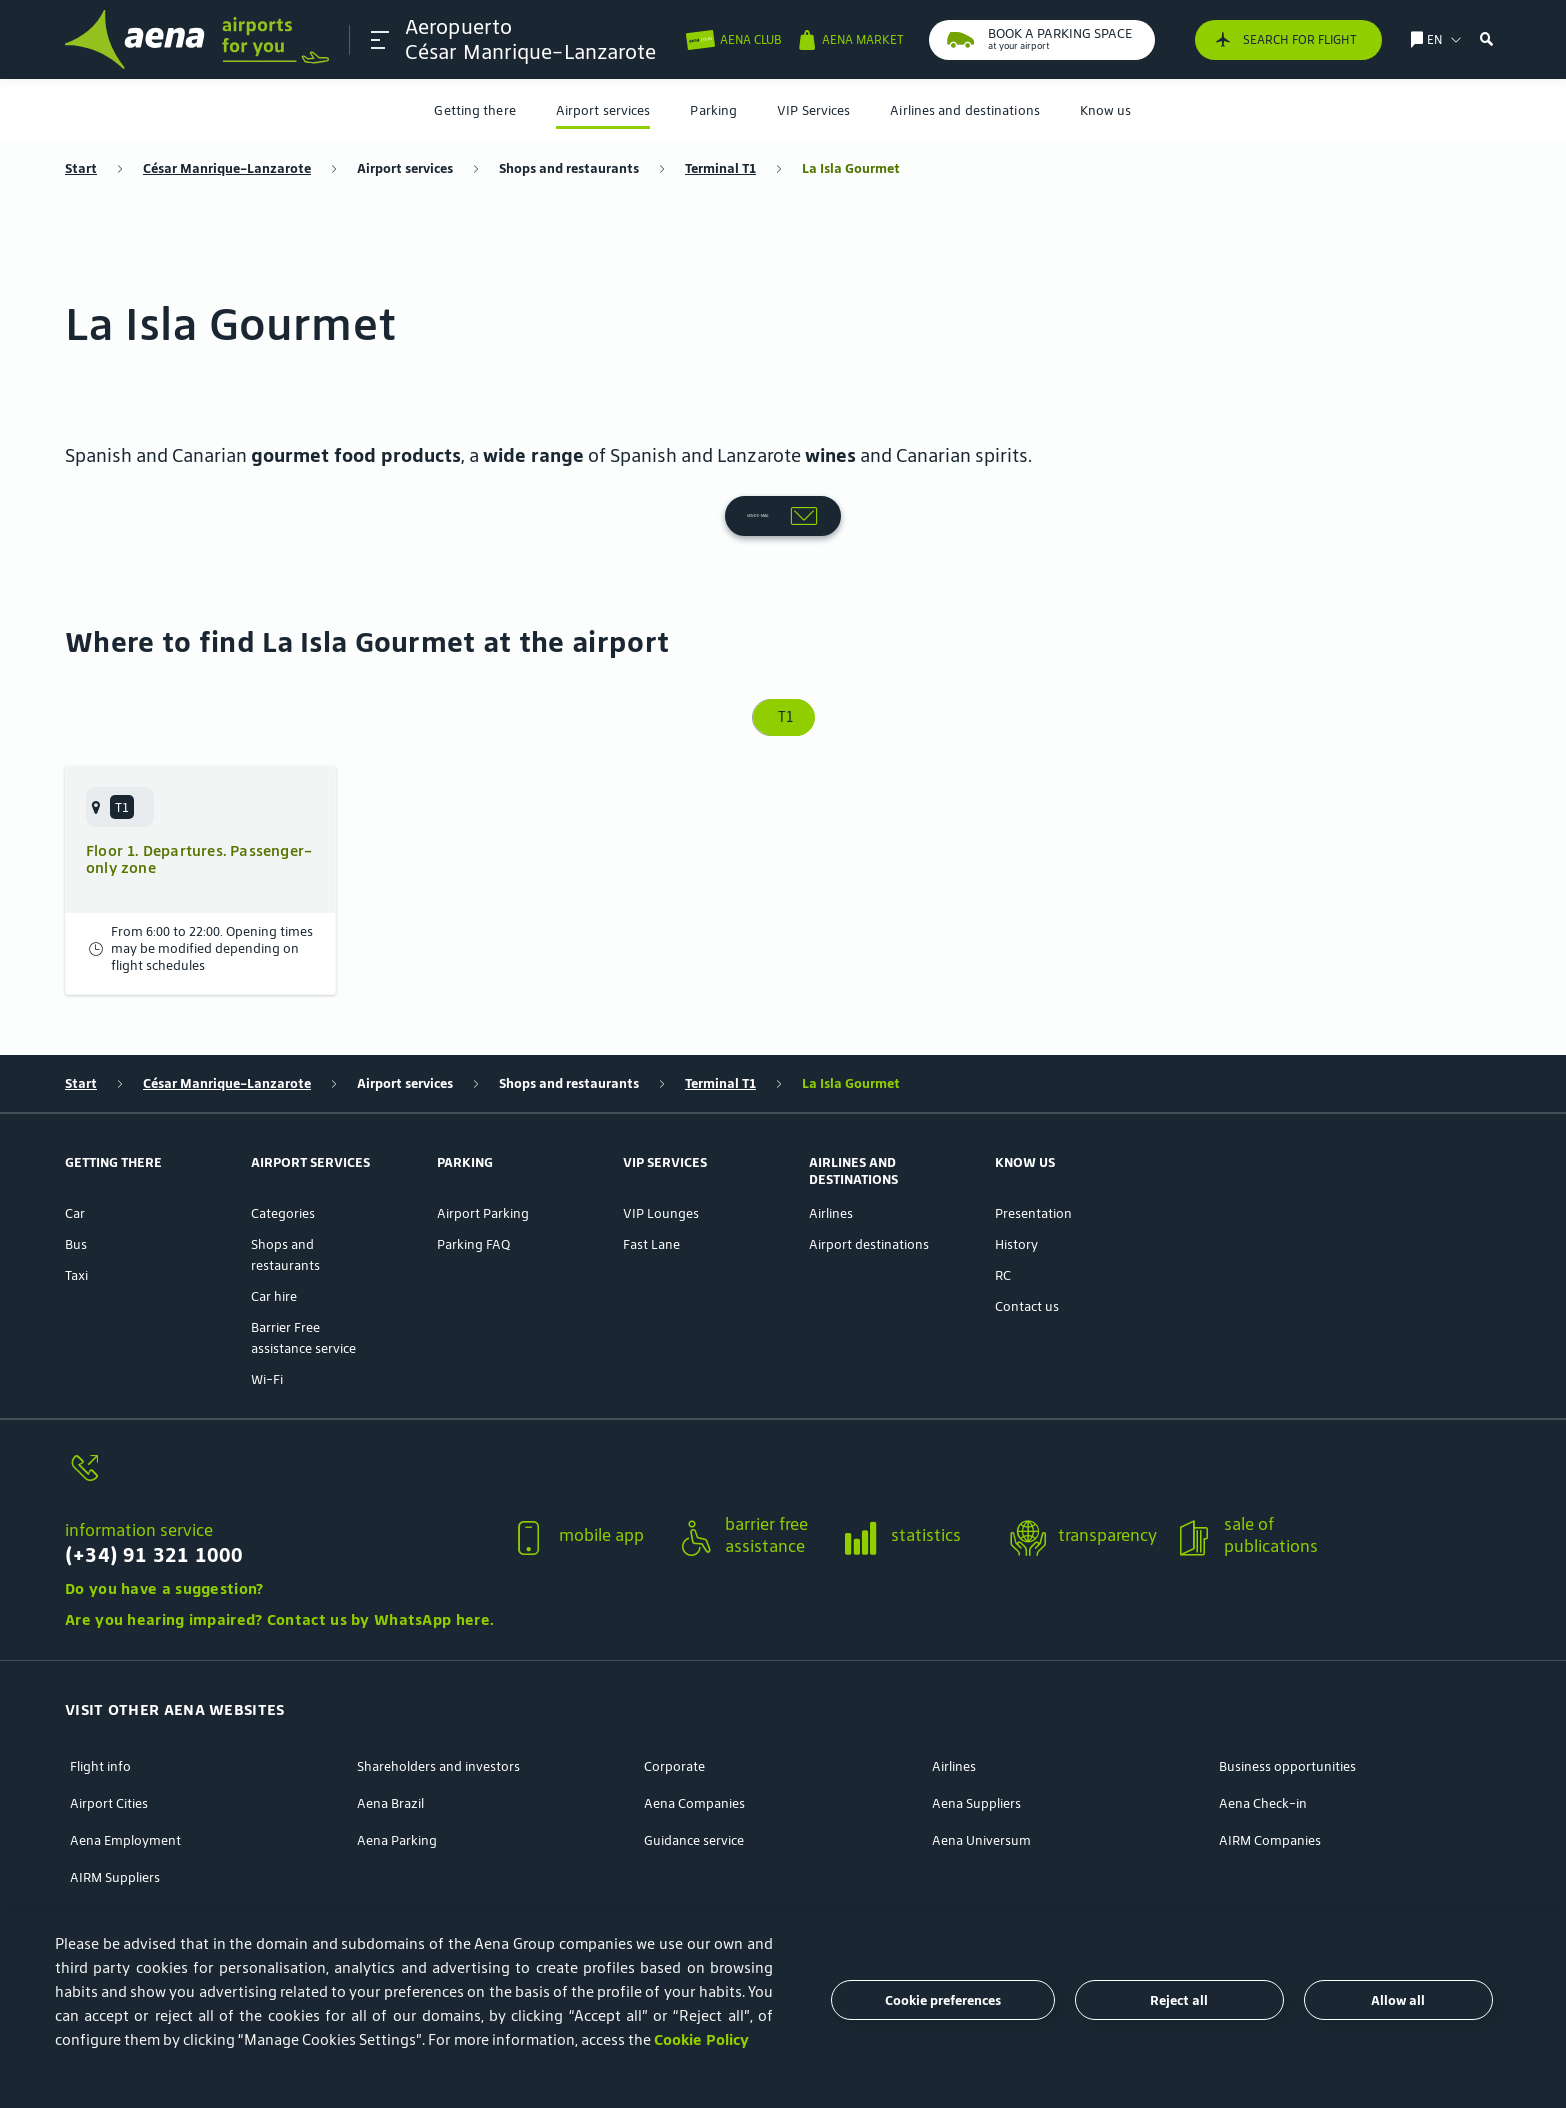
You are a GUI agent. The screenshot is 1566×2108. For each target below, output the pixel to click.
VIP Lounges (661, 1146)
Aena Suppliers (976, 1736)
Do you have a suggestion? (164, 1521)
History (1016, 1177)
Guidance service (694, 1773)
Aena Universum (981, 1773)
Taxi (76, 1208)
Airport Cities (109, 1736)
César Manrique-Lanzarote (227, 168)
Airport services (603, 110)
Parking (713, 110)
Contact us (1027, 1239)
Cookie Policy (701, 2039)
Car (75, 1146)
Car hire (274, 1229)
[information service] (279, 1412)
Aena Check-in (1263, 1736)
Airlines (831, 1146)
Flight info (100, 1699)
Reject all (1179, 2000)
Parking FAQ (473, 1177)
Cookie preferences (943, 2000)
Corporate (674, 1699)
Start (81, 168)
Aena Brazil (390, 1736)
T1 (783, 650)
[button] (382, 40)
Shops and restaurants (569, 168)
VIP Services (813, 110)
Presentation (1033, 1146)
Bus (76, 1177)
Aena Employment (125, 1773)
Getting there (474, 110)
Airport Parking (483, 1146)
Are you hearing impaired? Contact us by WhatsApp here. (279, 1552)
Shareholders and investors (438, 1699)
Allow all (1398, 2000)
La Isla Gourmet (851, 168)
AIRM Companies (1270, 1773)
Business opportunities (1287, 1699)
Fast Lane (651, 1177)
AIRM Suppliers (115, 1810)
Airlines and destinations (965, 110)
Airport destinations (869, 1177)
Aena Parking (397, 1773)
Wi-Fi (267, 1312)
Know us (1106, 110)
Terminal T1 (720, 168)
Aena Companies (694, 1736)
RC (1003, 1208)
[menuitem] (474, 110)
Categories (283, 1146)
